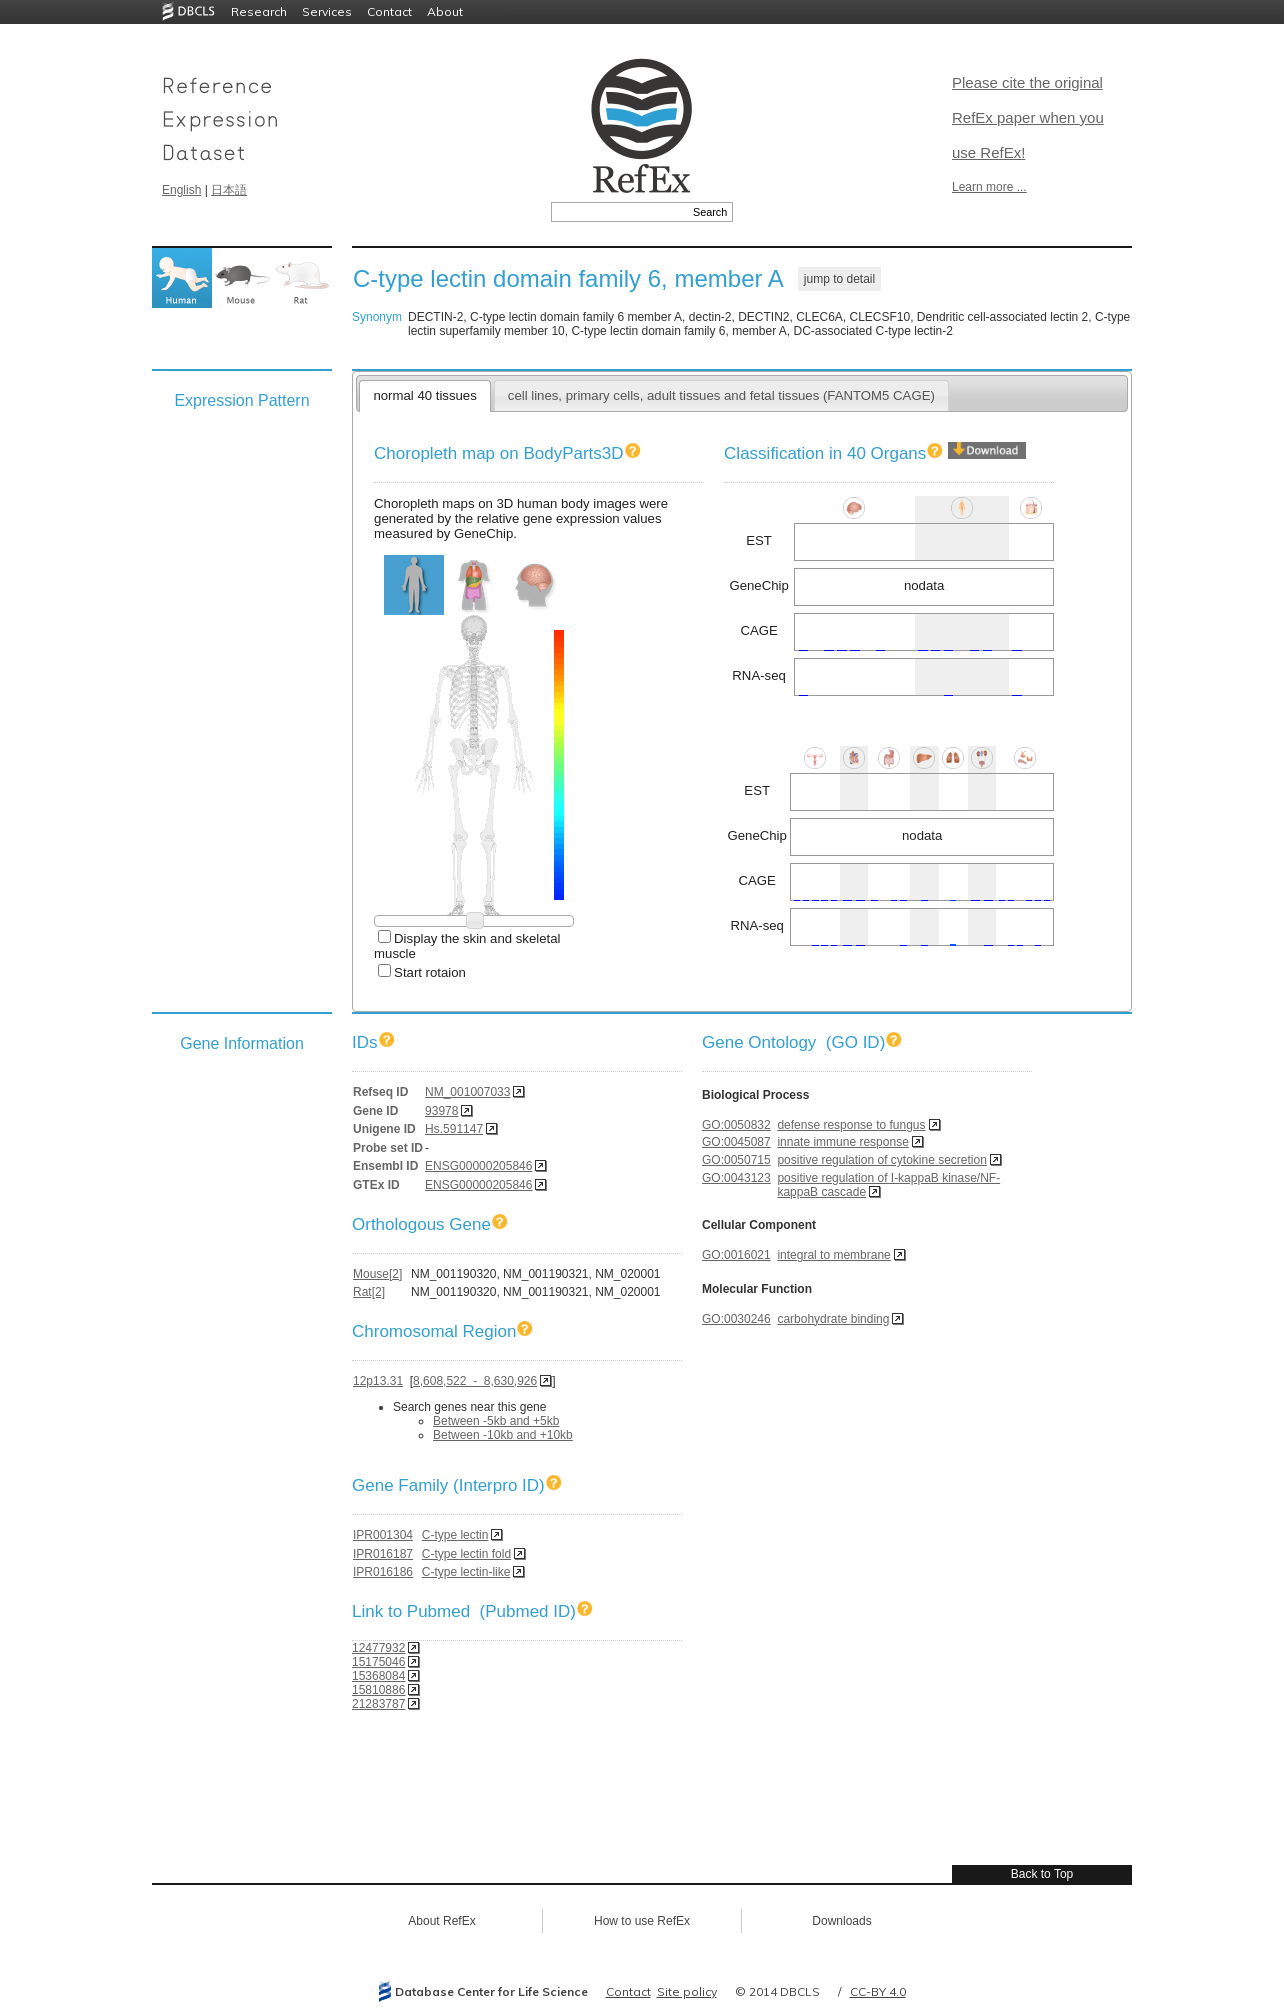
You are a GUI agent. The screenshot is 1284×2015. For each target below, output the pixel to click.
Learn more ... (989, 187)
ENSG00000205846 (478, 1166)
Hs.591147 (454, 1129)
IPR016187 (383, 1554)
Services (327, 11)
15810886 (378, 1690)
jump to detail (839, 279)
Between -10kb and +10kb (503, 1435)
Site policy (687, 1991)
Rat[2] (369, 1292)
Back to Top (1042, 1874)
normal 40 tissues (424, 395)
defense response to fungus (851, 1125)
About (445, 11)
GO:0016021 (736, 1255)
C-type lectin (455, 1535)
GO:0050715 (736, 1160)
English (181, 190)
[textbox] (619, 212)
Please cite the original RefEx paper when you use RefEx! (1028, 117)
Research (259, 11)
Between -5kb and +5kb (496, 1421)
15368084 (378, 1676)
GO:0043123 (736, 1178)
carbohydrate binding (833, 1319)
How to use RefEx (642, 1921)
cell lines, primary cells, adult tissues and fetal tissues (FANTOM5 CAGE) (721, 395)
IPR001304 (383, 1535)
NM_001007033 (467, 1092)
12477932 (378, 1648)
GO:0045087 (736, 1142)
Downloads (841, 1921)
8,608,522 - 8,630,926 (475, 1381)
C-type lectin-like (466, 1572)
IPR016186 (383, 1572)
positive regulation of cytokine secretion (881, 1160)
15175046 (378, 1662)
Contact (389, 11)
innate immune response (842, 1142)
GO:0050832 (736, 1125)
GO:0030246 (736, 1319)
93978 (441, 1111)
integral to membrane (833, 1255)
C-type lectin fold (466, 1554)
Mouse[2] (377, 1274)
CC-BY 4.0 (878, 1991)
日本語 (229, 190)
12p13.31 (378, 1381)
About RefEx (441, 1921)
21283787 (378, 1704)
